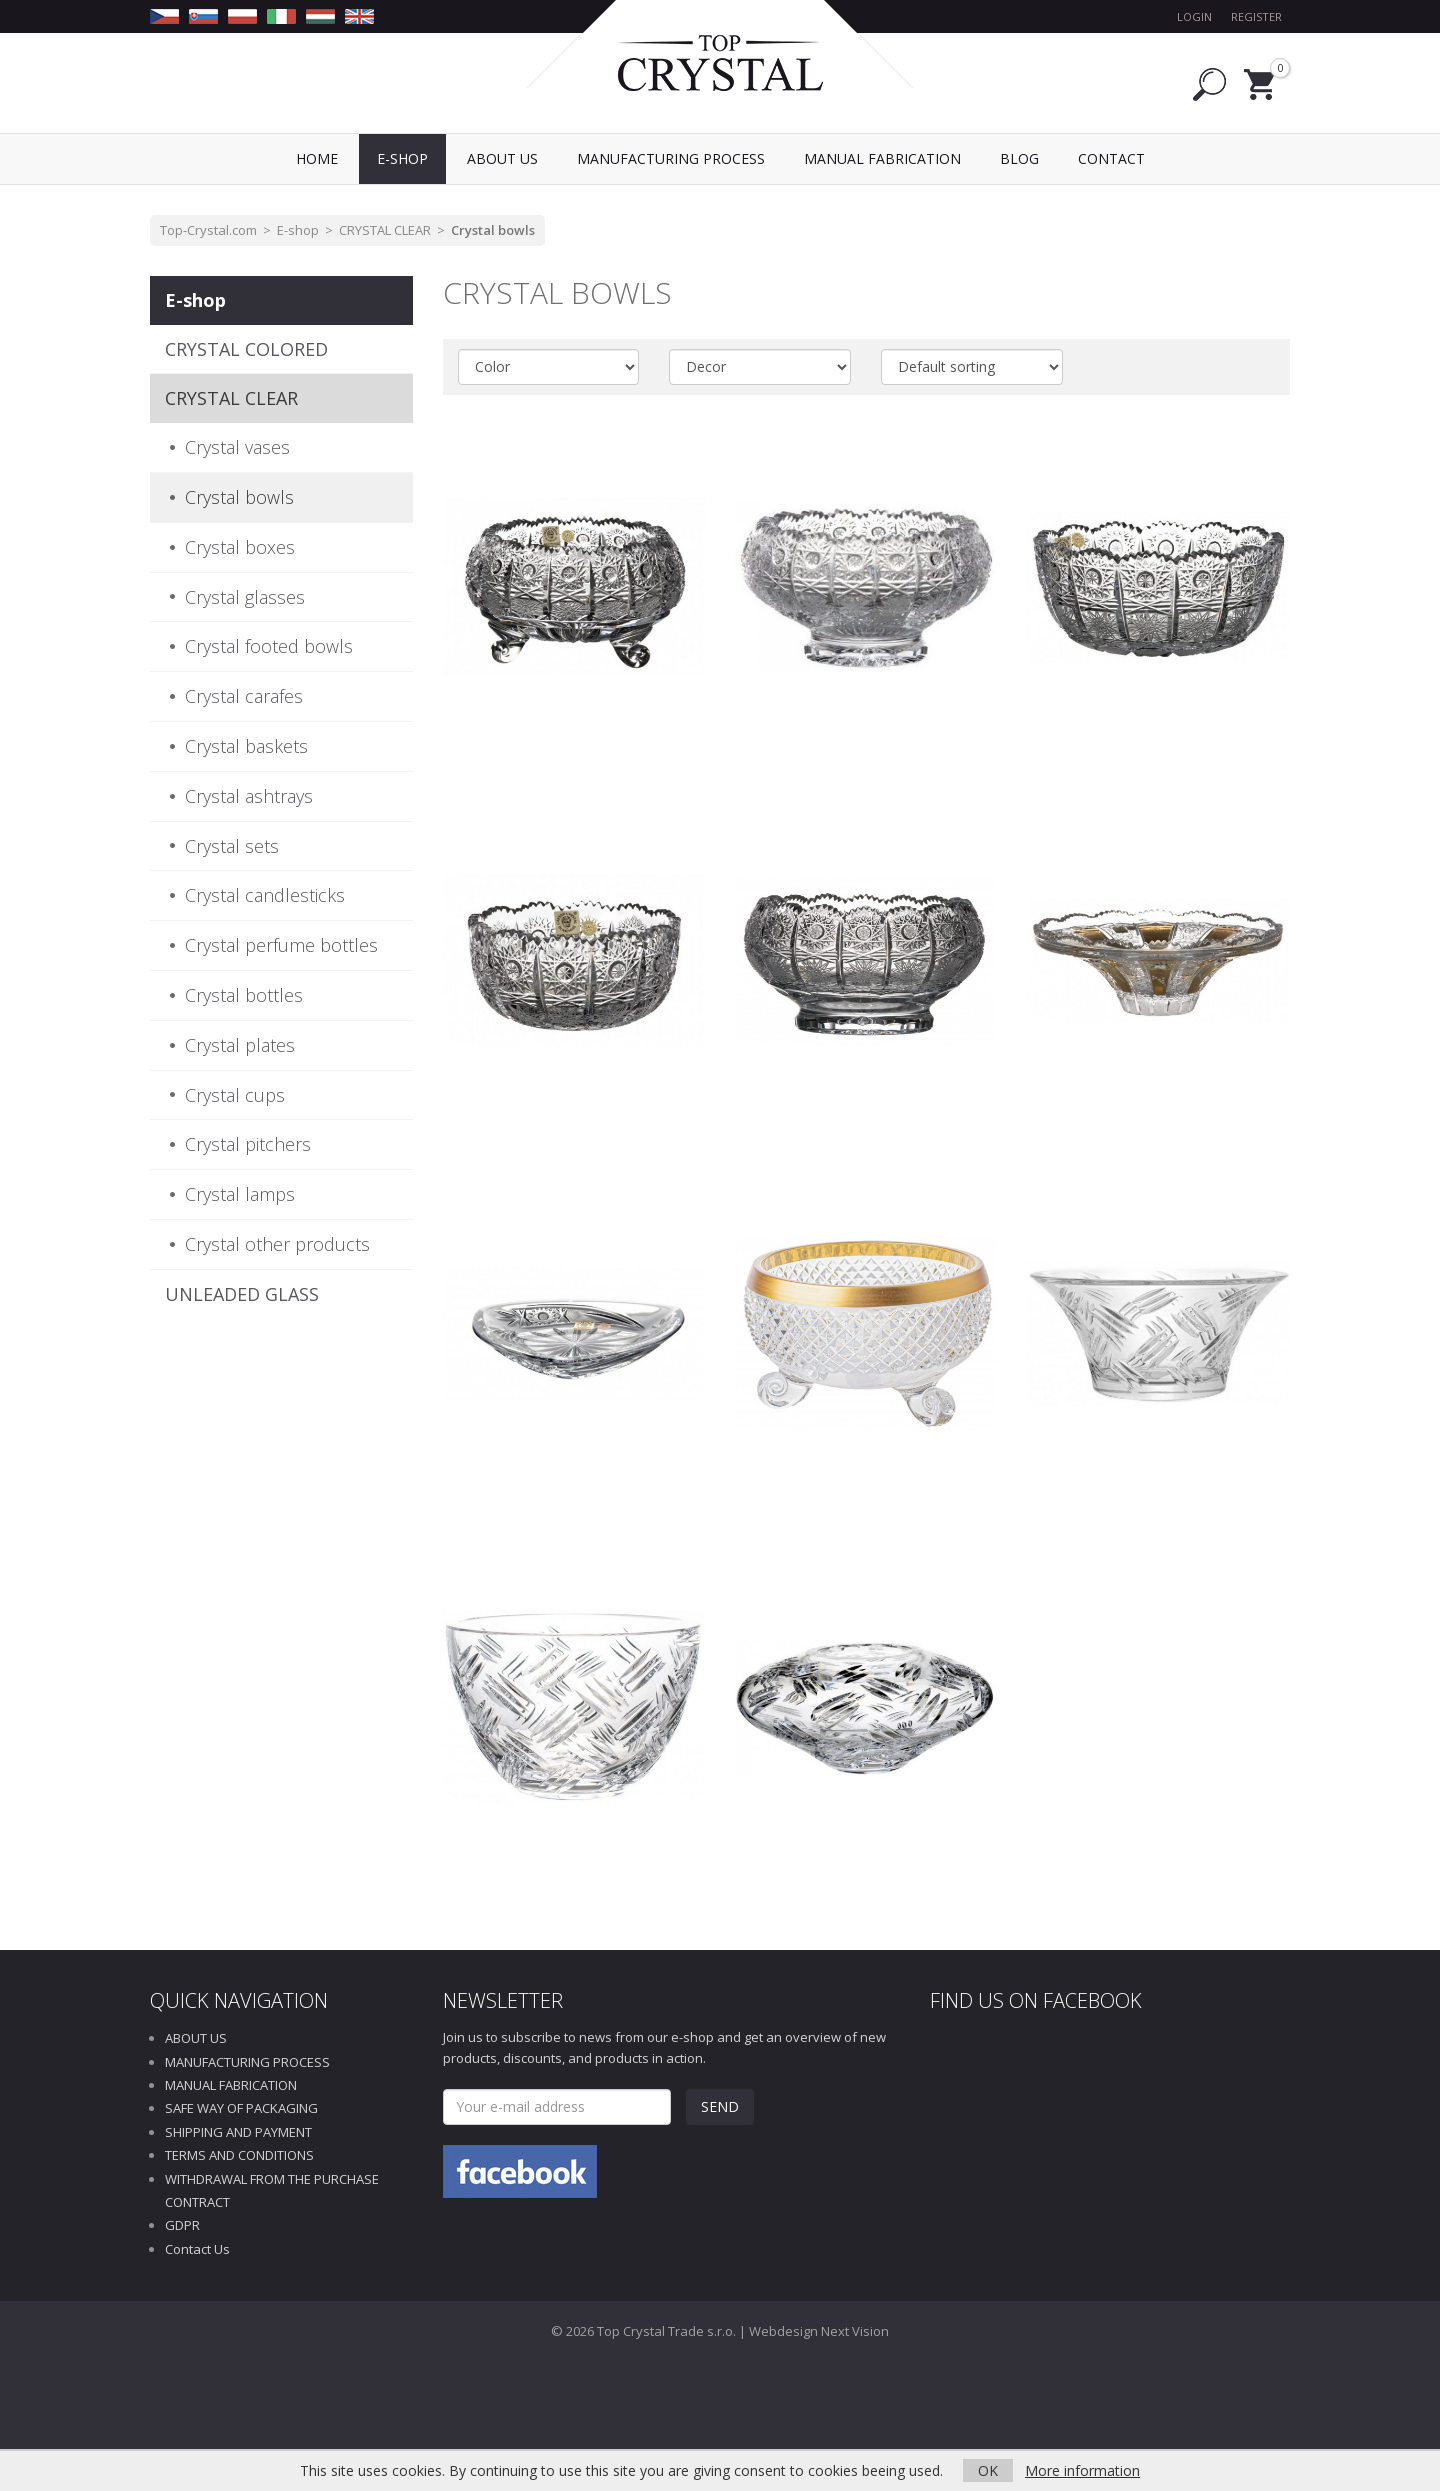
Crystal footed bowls (269, 646)
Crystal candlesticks (265, 895)
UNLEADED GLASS (242, 1294)
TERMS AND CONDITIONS (239, 2155)
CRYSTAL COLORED (246, 349)
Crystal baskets (246, 746)
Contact (1111, 158)
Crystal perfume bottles (281, 945)
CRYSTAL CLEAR (385, 230)
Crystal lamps (240, 1194)
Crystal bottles (244, 995)
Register (1256, 16)
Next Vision (855, 2331)
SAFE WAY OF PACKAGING (241, 2108)
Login (1194, 16)
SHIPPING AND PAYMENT (238, 2132)
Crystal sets (232, 846)
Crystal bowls (493, 230)
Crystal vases (237, 447)
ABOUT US (196, 2038)
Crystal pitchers (248, 1144)
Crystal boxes (240, 547)
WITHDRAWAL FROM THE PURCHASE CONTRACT (272, 2190)
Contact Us (197, 2249)
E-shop (298, 230)
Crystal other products (277, 1244)
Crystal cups (235, 1095)
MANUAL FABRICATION (231, 2085)
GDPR (182, 2225)
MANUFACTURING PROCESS (247, 2062)
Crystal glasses (245, 597)
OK (988, 2470)
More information (1082, 2470)
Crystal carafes (244, 696)
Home (317, 158)
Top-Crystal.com (208, 230)
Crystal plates (240, 1045)
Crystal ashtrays (249, 796)
